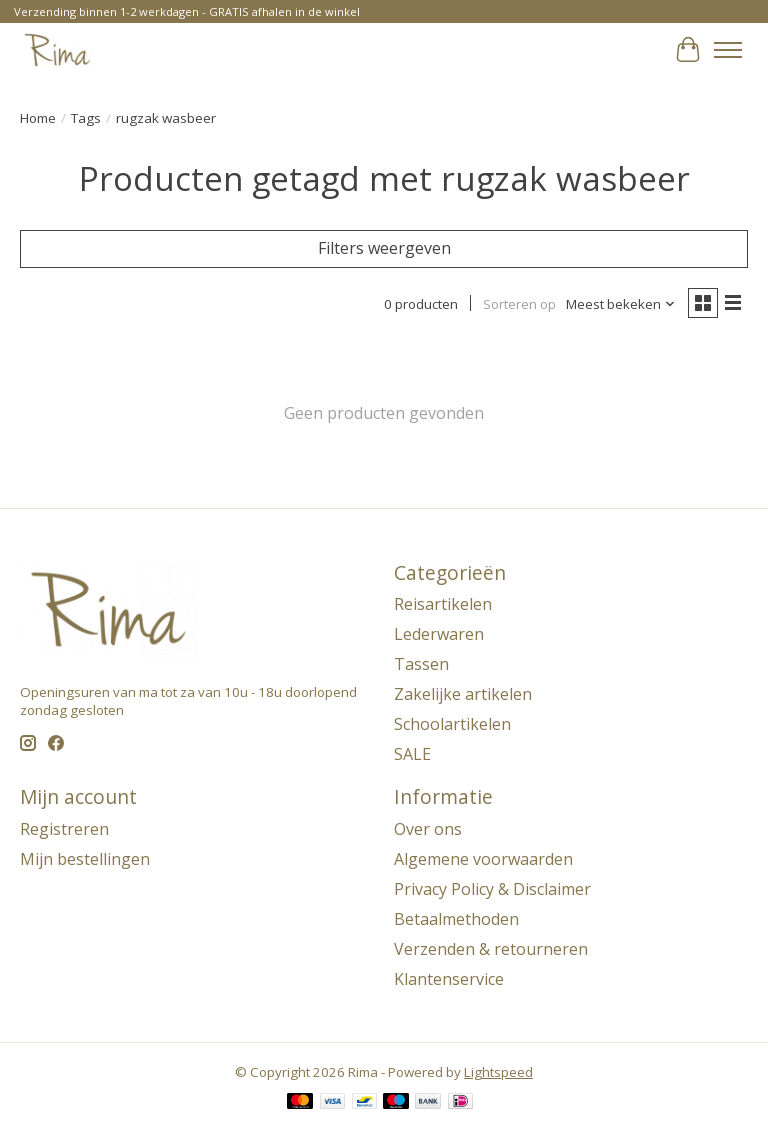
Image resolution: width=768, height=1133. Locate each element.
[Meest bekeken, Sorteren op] (621, 304)
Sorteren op (519, 304)
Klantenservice (449, 979)
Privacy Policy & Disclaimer (492, 889)
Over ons (428, 829)
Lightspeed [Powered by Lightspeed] (498, 1072)
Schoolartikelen (452, 724)
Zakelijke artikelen (463, 694)
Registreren (64, 829)
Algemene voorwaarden (483, 859)
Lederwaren (439, 634)
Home (38, 118)
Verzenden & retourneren (491, 949)
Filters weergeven (384, 248)
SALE (412, 754)
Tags (86, 118)
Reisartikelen (443, 604)
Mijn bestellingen (85, 859)
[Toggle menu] (728, 50)
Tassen (421, 664)
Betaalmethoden (456, 919)
